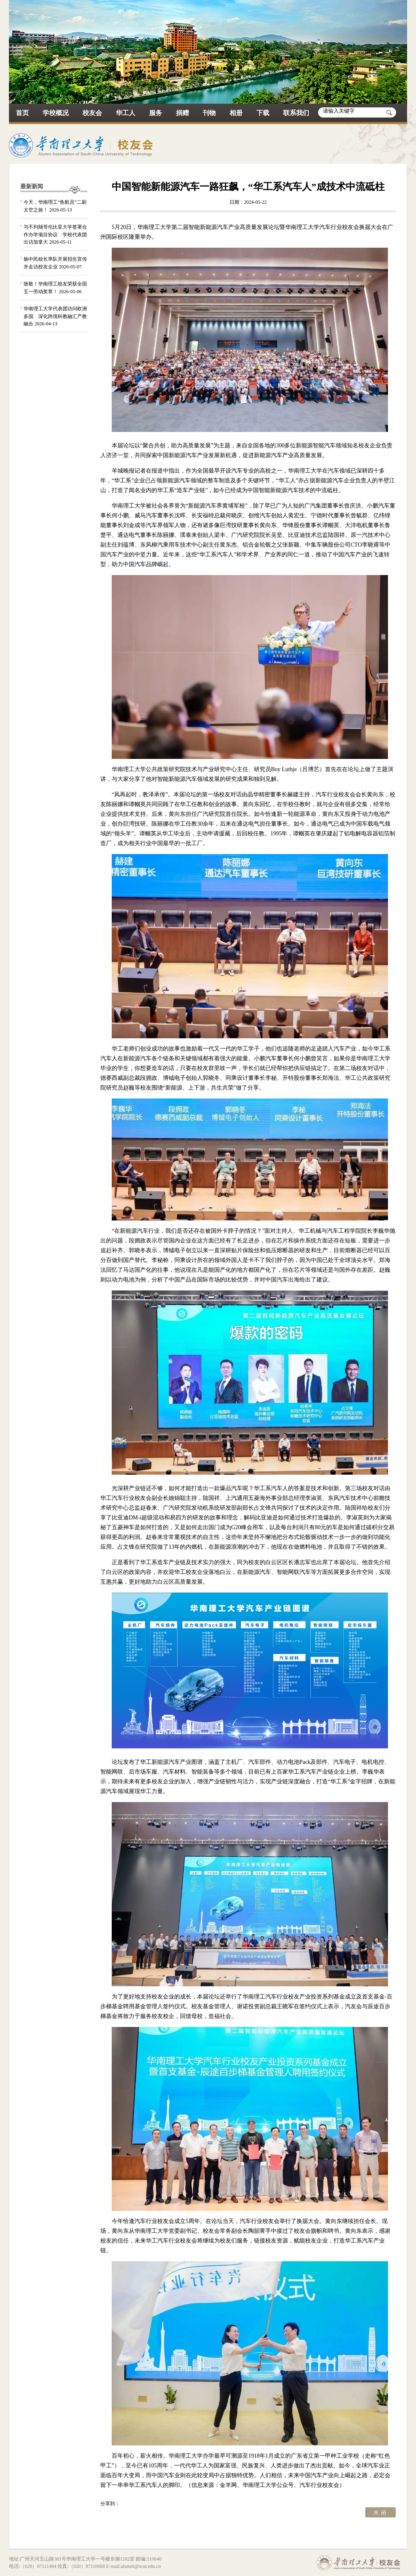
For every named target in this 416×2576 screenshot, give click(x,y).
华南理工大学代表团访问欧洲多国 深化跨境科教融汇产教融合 (55, 316)
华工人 (125, 112)
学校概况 (56, 112)
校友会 (92, 112)
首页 (22, 112)
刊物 (209, 112)
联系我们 (296, 112)
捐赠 (182, 112)
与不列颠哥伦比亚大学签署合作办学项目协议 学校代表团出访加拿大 (55, 234)
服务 (155, 112)
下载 (262, 112)
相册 (236, 112)
